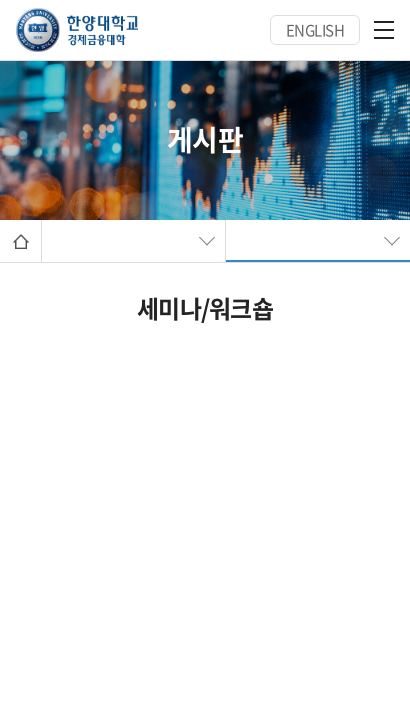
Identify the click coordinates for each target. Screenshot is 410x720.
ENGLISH (315, 30)
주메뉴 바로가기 (0, 0)
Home (20, 241)
